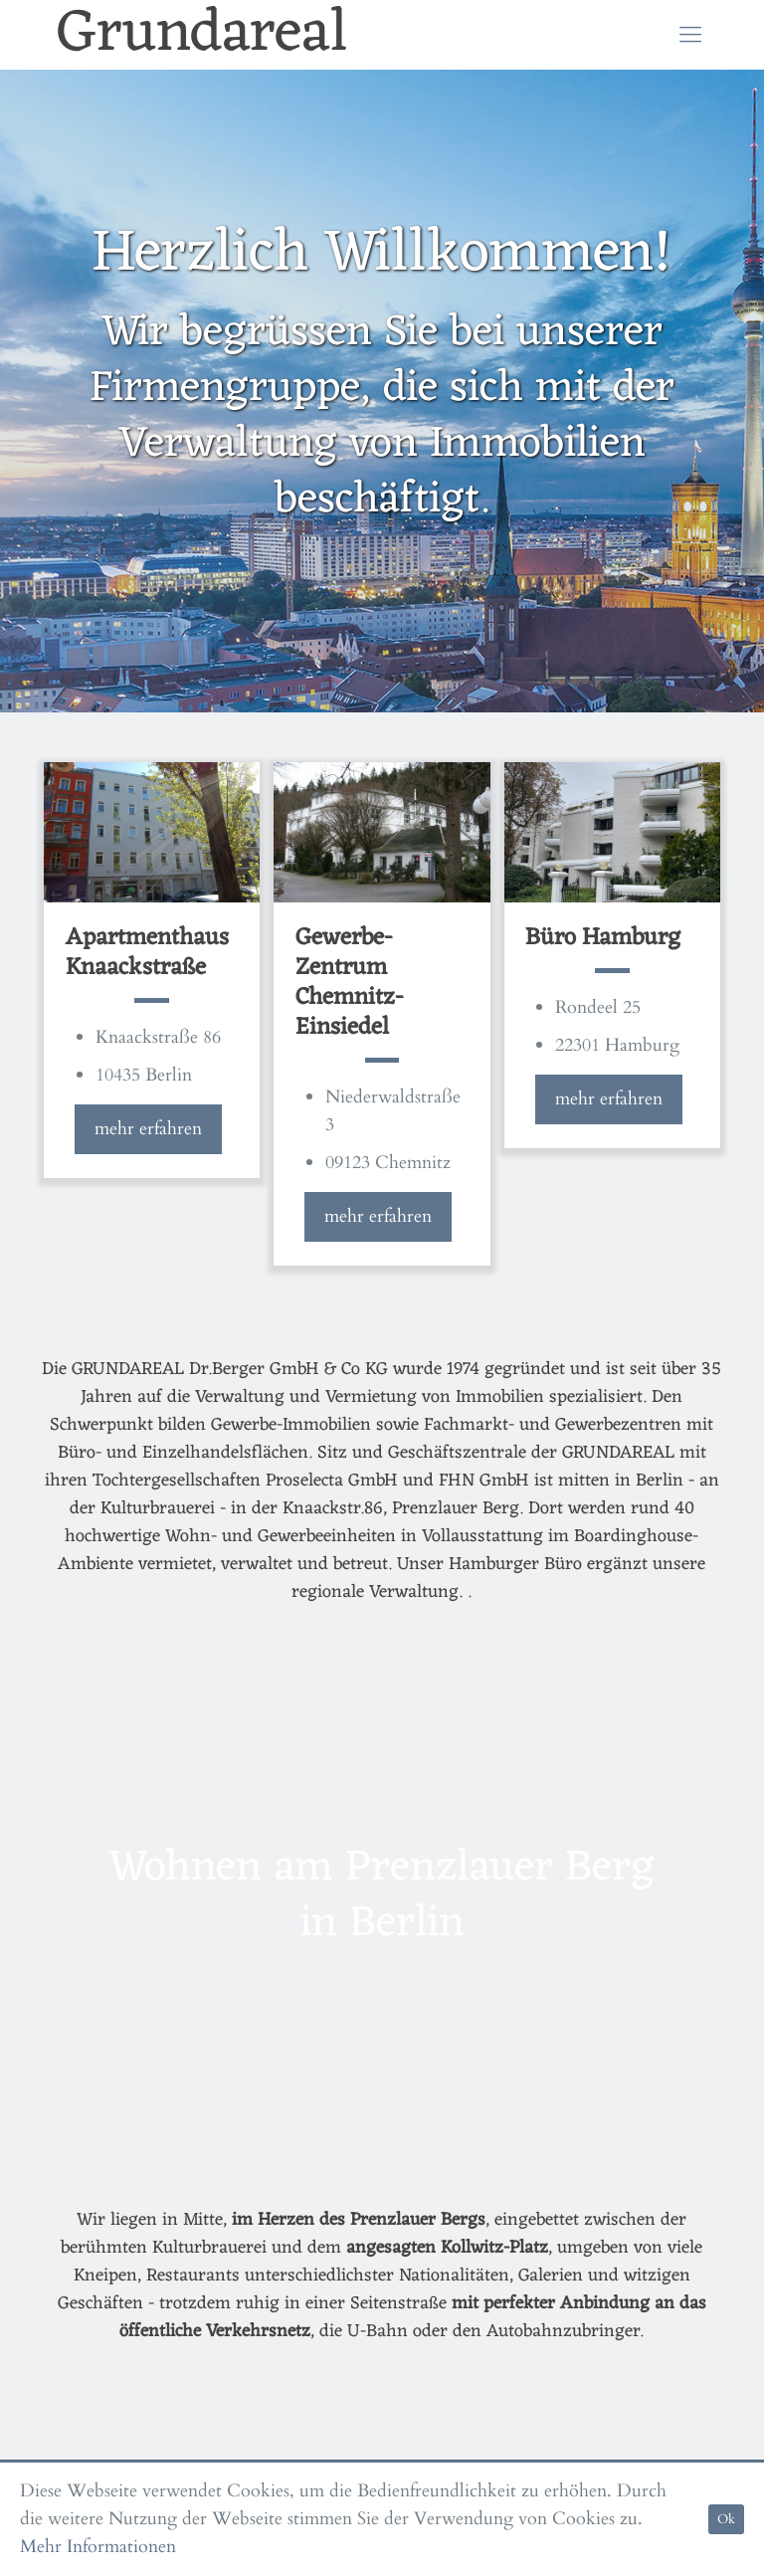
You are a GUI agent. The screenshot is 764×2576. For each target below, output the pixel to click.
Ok (726, 2519)
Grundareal (202, 35)
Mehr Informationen (98, 2546)
